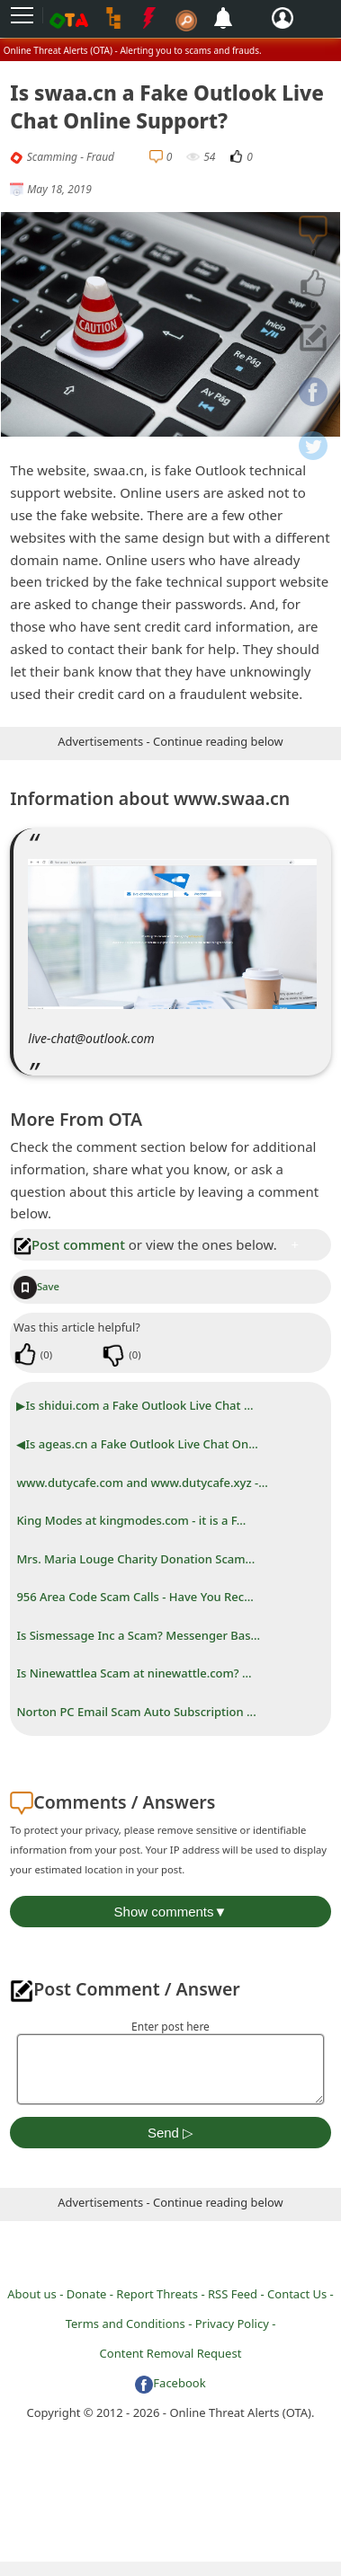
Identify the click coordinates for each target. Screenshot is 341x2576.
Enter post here (170, 2026)
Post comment (69, 1244)
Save (36, 1286)
